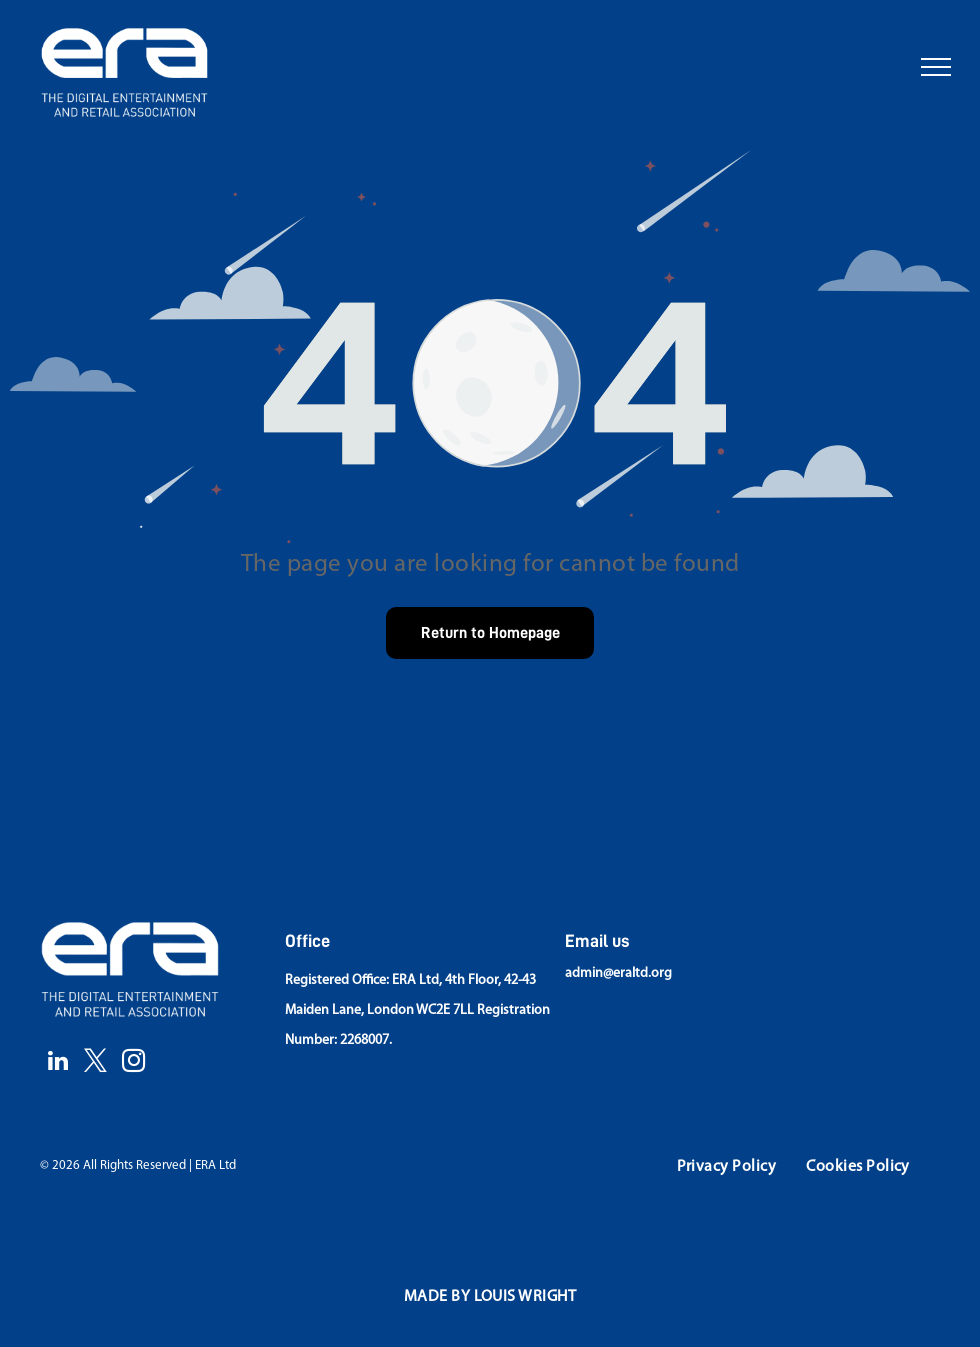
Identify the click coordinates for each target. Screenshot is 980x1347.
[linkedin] (57, 1063)
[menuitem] (727, 1167)
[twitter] (95, 1063)
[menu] (936, 67)
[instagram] (133, 1063)
